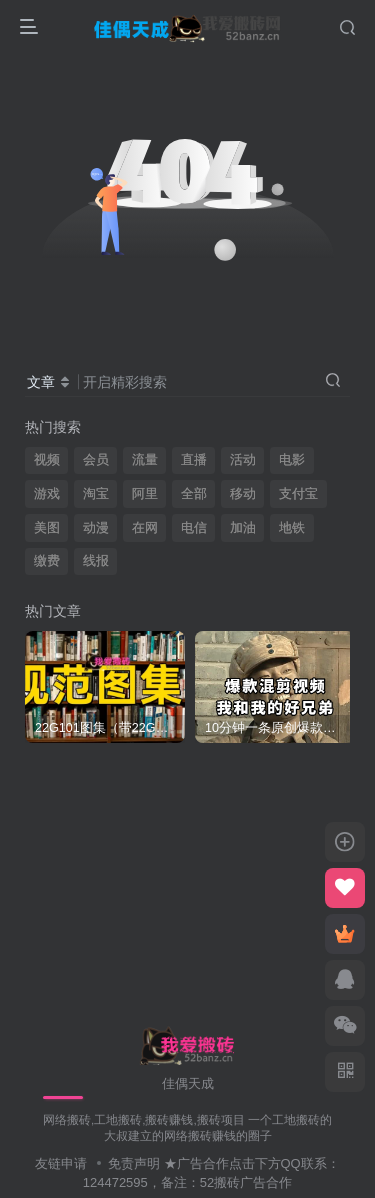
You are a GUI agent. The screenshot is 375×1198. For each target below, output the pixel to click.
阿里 (145, 494)
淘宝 (96, 494)
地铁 (292, 528)
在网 (145, 528)
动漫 (96, 528)
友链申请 (61, 1163)
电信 (194, 528)
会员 (96, 460)
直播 (194, 460)
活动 (243, 460)
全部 (194, 494)
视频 (47, 460)
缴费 (47, 561)
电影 (292, 460)
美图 (47, 528)
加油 (243, 528)
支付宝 (298, 494)
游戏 (47, 494)
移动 (243, 494)
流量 (145, 460)
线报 (96, 561)
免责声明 (134, 1163)
